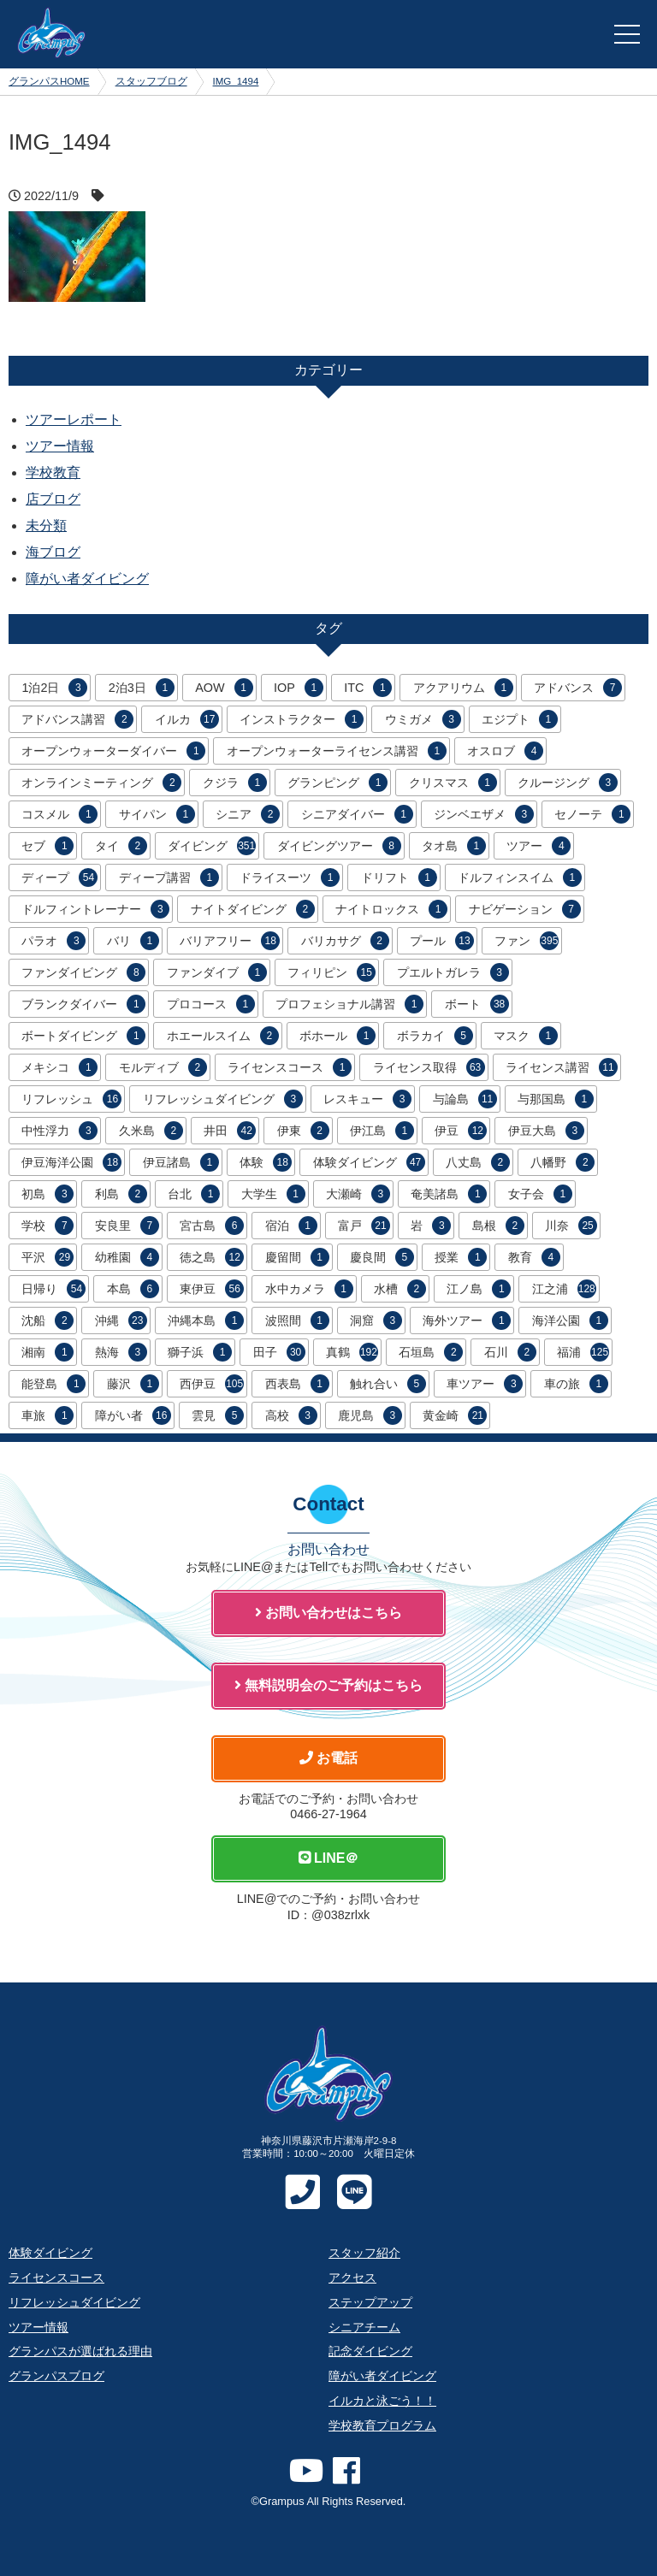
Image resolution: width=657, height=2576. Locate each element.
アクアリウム (463, 687)
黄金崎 (455, 1415)
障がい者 (133, 1415)
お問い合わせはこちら (328, 1612)
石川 (510, 1352)
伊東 (303, 1130)
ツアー (538, 845)
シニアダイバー (357, 814)
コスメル (59, 814)
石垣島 (431, 1352)
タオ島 (454, 845)
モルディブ (163, 1067)
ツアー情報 (60, 446)
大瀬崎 (358, 1194)
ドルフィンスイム (520, 877)
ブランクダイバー (83, 1004)
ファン (526, 940)
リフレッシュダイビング (223, 1099)
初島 (47, 1194)
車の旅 (576, 1383)
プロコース (211, 1004)
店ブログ (53, 499)
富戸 (364, 1225)
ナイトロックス (391, 909)
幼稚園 (127, 1257)
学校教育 (53, 472)
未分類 (46, 525)
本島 (133, 1288)
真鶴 (352, 1352)
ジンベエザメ (484, 814)
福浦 (583, 1352)
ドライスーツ (290, 877)
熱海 (121, 1352)
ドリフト (399, 877)
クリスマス (453, 782)
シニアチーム (364, 2327)
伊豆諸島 (181, 1162)
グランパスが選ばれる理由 (80, 2351)
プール (442, 940)
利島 (121, 1194)
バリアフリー (230, 940)
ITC (368, 687)
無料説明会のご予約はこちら (328, 1685)
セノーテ (592, 814)
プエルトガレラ (453, 972)
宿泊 (291, 1225)
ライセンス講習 (562, 1067)
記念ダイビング (370, 2351)
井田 (230, 1130)
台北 (194, 1194)
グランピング (337, 782)
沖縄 (121, 1320)
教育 (534, 1257)
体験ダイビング (369, 1162)
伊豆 (461, 1130)
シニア (248, 814)
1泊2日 (54, 687)
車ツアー (485, 1383)
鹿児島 (370, 1415)
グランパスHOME (49, 81)
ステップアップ (370, 2302)
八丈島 (478, 1162)
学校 (47, 1225)
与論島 (465, 1099)
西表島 (297, 1383)
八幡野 (562, 1162)
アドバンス (578, 687)
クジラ (235, 782)
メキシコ (59, 1067)
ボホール (337, 1035)
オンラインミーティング (101, 782)
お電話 (328, 1758)
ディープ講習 (169, 877)
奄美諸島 (449, 1194)
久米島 (151, 1130)
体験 (266, 1162)
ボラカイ (435, 1035)
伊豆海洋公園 (71, 1162)
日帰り (53, 1288)
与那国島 (556, 1099)
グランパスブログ (56, 2376)
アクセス (352, 2277)
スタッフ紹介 (364, 2253)
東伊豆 (212, 1288)
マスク (526, 1035)
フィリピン (331, 972)
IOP (298, 687)
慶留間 (297, 1257)
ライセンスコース (290, 1067)
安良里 (127, 1225)
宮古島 (212, 1225)
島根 (498, 1225)
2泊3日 (142, 687)
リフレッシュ (71, 1099)
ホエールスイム (223, 1035)
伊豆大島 (546, 1130)
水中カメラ (309, 1288)
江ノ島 (479, 1288)
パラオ (53, 940)
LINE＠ (329, 1858)
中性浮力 (59, 1130)
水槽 (400, 1288)
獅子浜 (200, 1352)
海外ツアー (467, 1320)
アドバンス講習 (77, 719)
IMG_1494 (236, 81)
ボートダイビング (83, 1035)
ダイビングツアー (339, 845)
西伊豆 (212, 1383)
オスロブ (505, 750)
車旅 (47, 1415)
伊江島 (382, 1130)
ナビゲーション (525, 909)
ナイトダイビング (253, 909)
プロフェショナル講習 (349, 1004)
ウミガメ (423, 719)
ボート (477, 1004)
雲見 (218, 1415)
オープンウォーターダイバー (113, 750)
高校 (291, 1415)
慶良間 (382, 1257)
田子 (279, 1352)
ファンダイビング (83, 972)
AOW (223, 687)
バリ (133, 940)
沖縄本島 (206, 1320)
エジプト (520, 719)
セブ (47, 845)
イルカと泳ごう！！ (382, 2401)
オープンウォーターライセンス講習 (337, 750)
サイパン (157, 814)
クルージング (568, 782)
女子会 (540, 1194)
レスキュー (367, 1099)
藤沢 (133, 1383)
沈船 (47, 1320)
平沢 (47, 1257)
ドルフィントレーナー (95, 909)
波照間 (297, 1320)
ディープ (59, 877)
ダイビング (212, 845)
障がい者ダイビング (87, 578)
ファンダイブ (217, 972)
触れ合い (388, 1383)
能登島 (53, 1383)
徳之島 (212, 1257)
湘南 (47, 1352)
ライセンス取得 (429, 1067)
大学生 (273, 1194)
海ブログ (53, 552)
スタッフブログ (151, 81)
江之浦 (564, 1288)
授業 (461, 1257)
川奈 (571, 1225)
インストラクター (302, 719)
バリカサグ (345, 940)
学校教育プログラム (382, 2425)
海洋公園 (570, 1320)
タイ (121, 845)
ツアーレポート (73, 419)
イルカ (187, 719)
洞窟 (376, 1320)
